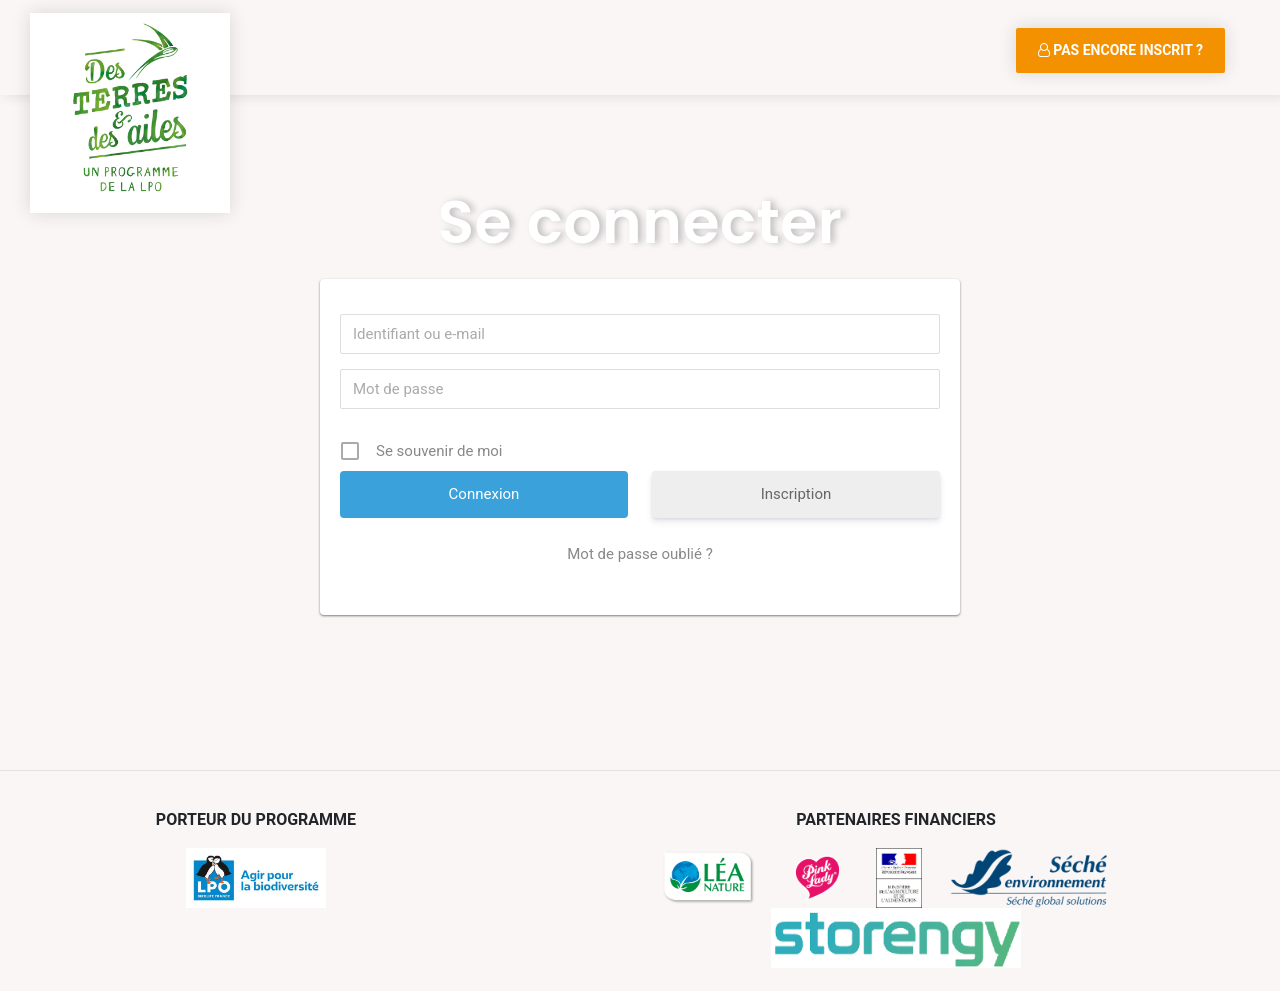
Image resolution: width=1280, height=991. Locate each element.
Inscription (796, 494)
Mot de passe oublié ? (639, 554)
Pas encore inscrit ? (1120, 50)
